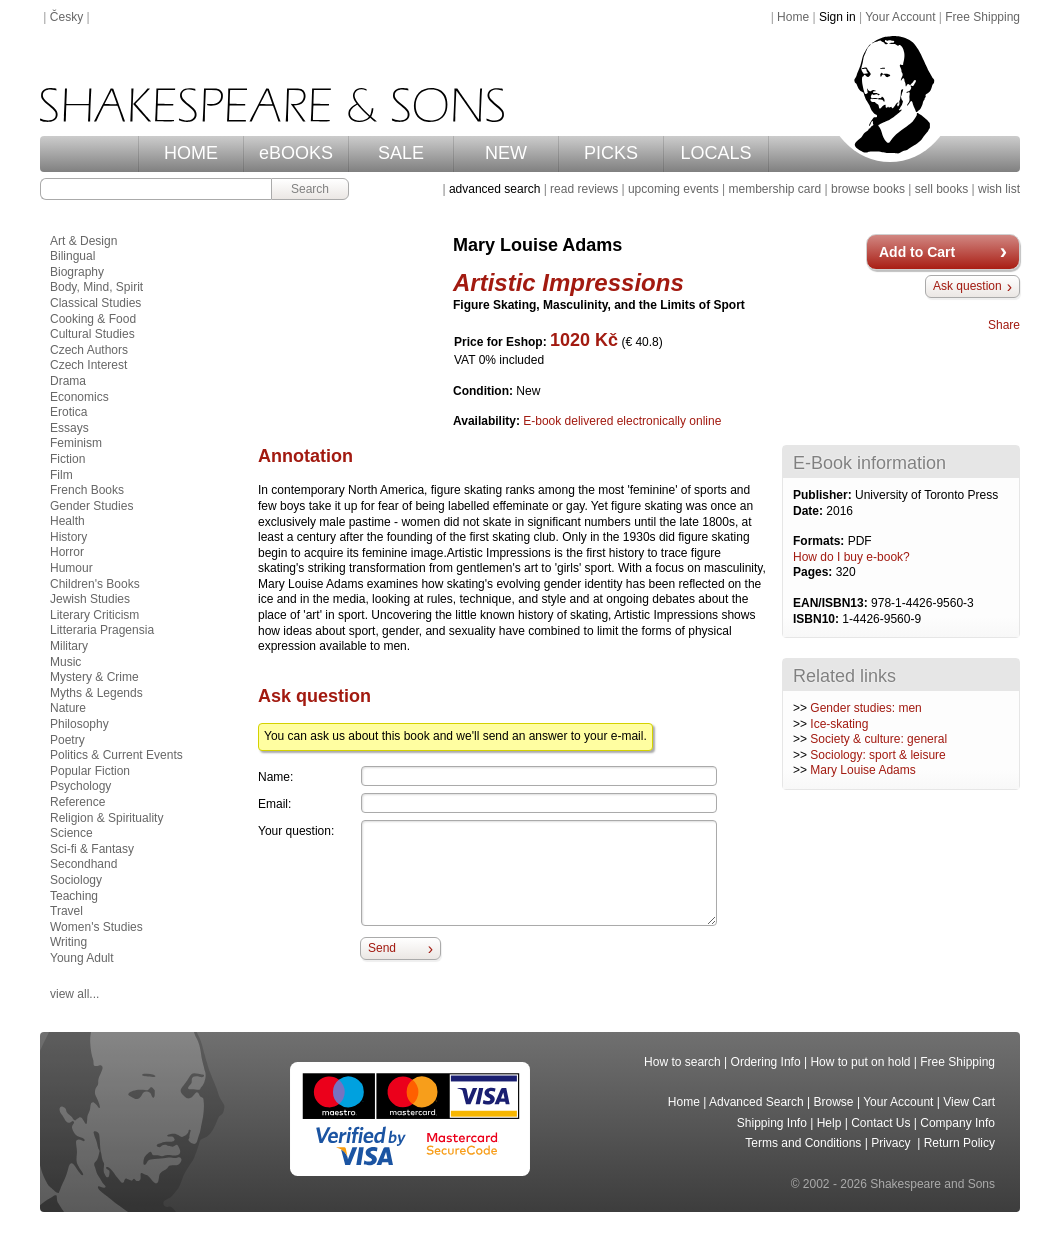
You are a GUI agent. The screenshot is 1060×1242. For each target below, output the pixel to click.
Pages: (814, 572)
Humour (71, 568)
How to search (682, 1062)
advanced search (494, 189)
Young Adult (82, 958)
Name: (275, 777)
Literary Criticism (94, 615)
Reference (77, 802)
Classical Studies (95, 303)
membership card (774, 189)
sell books (941, 189)
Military (69, 646)
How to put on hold (860, 1062)
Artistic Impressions (568, 282)
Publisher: (824, 495)
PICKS (611, 153)
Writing (68, 942)
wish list (999, 189)
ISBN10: (817, 619)
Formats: (820, 541)
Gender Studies (91, 506)
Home (793, 17)
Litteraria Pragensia (102, 630)
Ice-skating (839, 724)
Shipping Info (772, 1123)
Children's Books (95, 584)
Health (67, 521)
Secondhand (83, 864)
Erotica (68, 412)
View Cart (969, 1102)
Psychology (80, 786)
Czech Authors (89, 350)
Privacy (892, 1143)
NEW (506, 153)
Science (71, 833)
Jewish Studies (90, 599)
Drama (68, 381)
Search (310, 189)
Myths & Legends (96, 693)
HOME (191, 153)
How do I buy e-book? (851, 557)
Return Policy (959, 1143)
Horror (67, 552)
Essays (69, 428)
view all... (74, 994)
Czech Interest (88, 365)
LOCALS (715, 153)
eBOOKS (296, 153)
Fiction (67, 459)
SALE (401, 153)
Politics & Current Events (116, 755)
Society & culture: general (878, 739)
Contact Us (880, 1123)
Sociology (76, 880)
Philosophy (79, 724)
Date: (809, 511)
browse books (868, 189)
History (68, 537)
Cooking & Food (93, 319)
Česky (66, 17)
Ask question (967, 286)
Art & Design (83, 241)
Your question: (296, 831)
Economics (79, 397)
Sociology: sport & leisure (877, 755)
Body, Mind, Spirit (96, 287)
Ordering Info (766, 1062)
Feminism (76, 443)
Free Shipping (982, 17)
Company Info (957, 1123)
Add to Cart (917, 252)
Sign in (837, 17)
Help (829, 1123)
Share (1004, 325)
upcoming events (673, 189)
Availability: (488, 421)
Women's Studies (96, 927)
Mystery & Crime (94, 677)
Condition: (484, 391)
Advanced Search (756, 1102)
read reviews (584, 189)
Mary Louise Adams (862, 770)
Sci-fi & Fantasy (92, 849)
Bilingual (72, 256)
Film (61, 475)
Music (65, 662)
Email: (274, 804)
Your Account (900, 17)
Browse (834, 1102)
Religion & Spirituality (106, 818)
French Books (87, 490)
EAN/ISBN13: (832, 603)
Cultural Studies (92, 334)
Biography (77, 272)
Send (382, 948)
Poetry (67, 740)
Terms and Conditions (803, 1143)
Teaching (74, 896)
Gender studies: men (865, 708)
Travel (66, 911)
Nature (68, 708)
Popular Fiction (90, 771)
